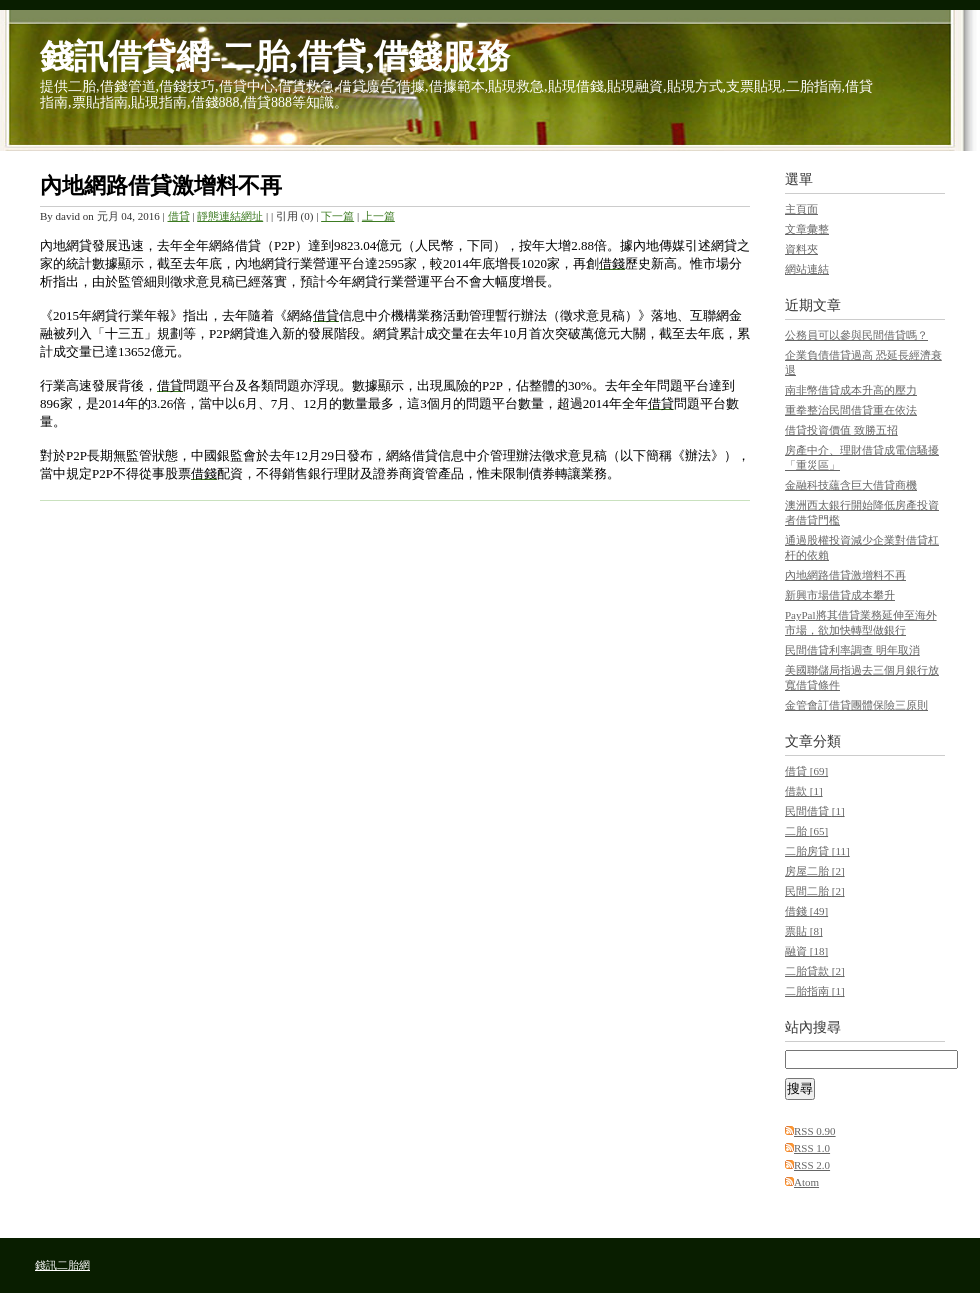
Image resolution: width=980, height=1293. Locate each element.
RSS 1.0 (812, 1148)
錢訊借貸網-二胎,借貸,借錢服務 (275, 56)
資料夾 (801, 249)
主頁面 (801, 209)
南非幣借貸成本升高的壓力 (851, 390)
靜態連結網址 (230, 216)
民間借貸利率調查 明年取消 (852, 650)
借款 (804, 791)
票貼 (804, 931)
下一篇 (337, 216)
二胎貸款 (815, 971)
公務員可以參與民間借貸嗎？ (856, 335)
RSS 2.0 (812, 1165)
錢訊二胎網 (62, 1265)
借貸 (179, 216)
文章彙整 (807, 229)
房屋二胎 (815, 871)
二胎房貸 (817, 851)
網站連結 (807, 269)
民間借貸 (815, 811)
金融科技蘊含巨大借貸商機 (851, 485)
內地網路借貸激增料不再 (161, 185)
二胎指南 (815, 991)
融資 (806, 951)
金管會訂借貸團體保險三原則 (856, 705)
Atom (806, 1182)
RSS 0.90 (815, 1131)
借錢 (806, 911)
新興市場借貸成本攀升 (840, 595)
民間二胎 (815, 891)
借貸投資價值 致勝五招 (841, 430)
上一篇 (378, 216)
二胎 (806, 831)
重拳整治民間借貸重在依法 (851, 410)
